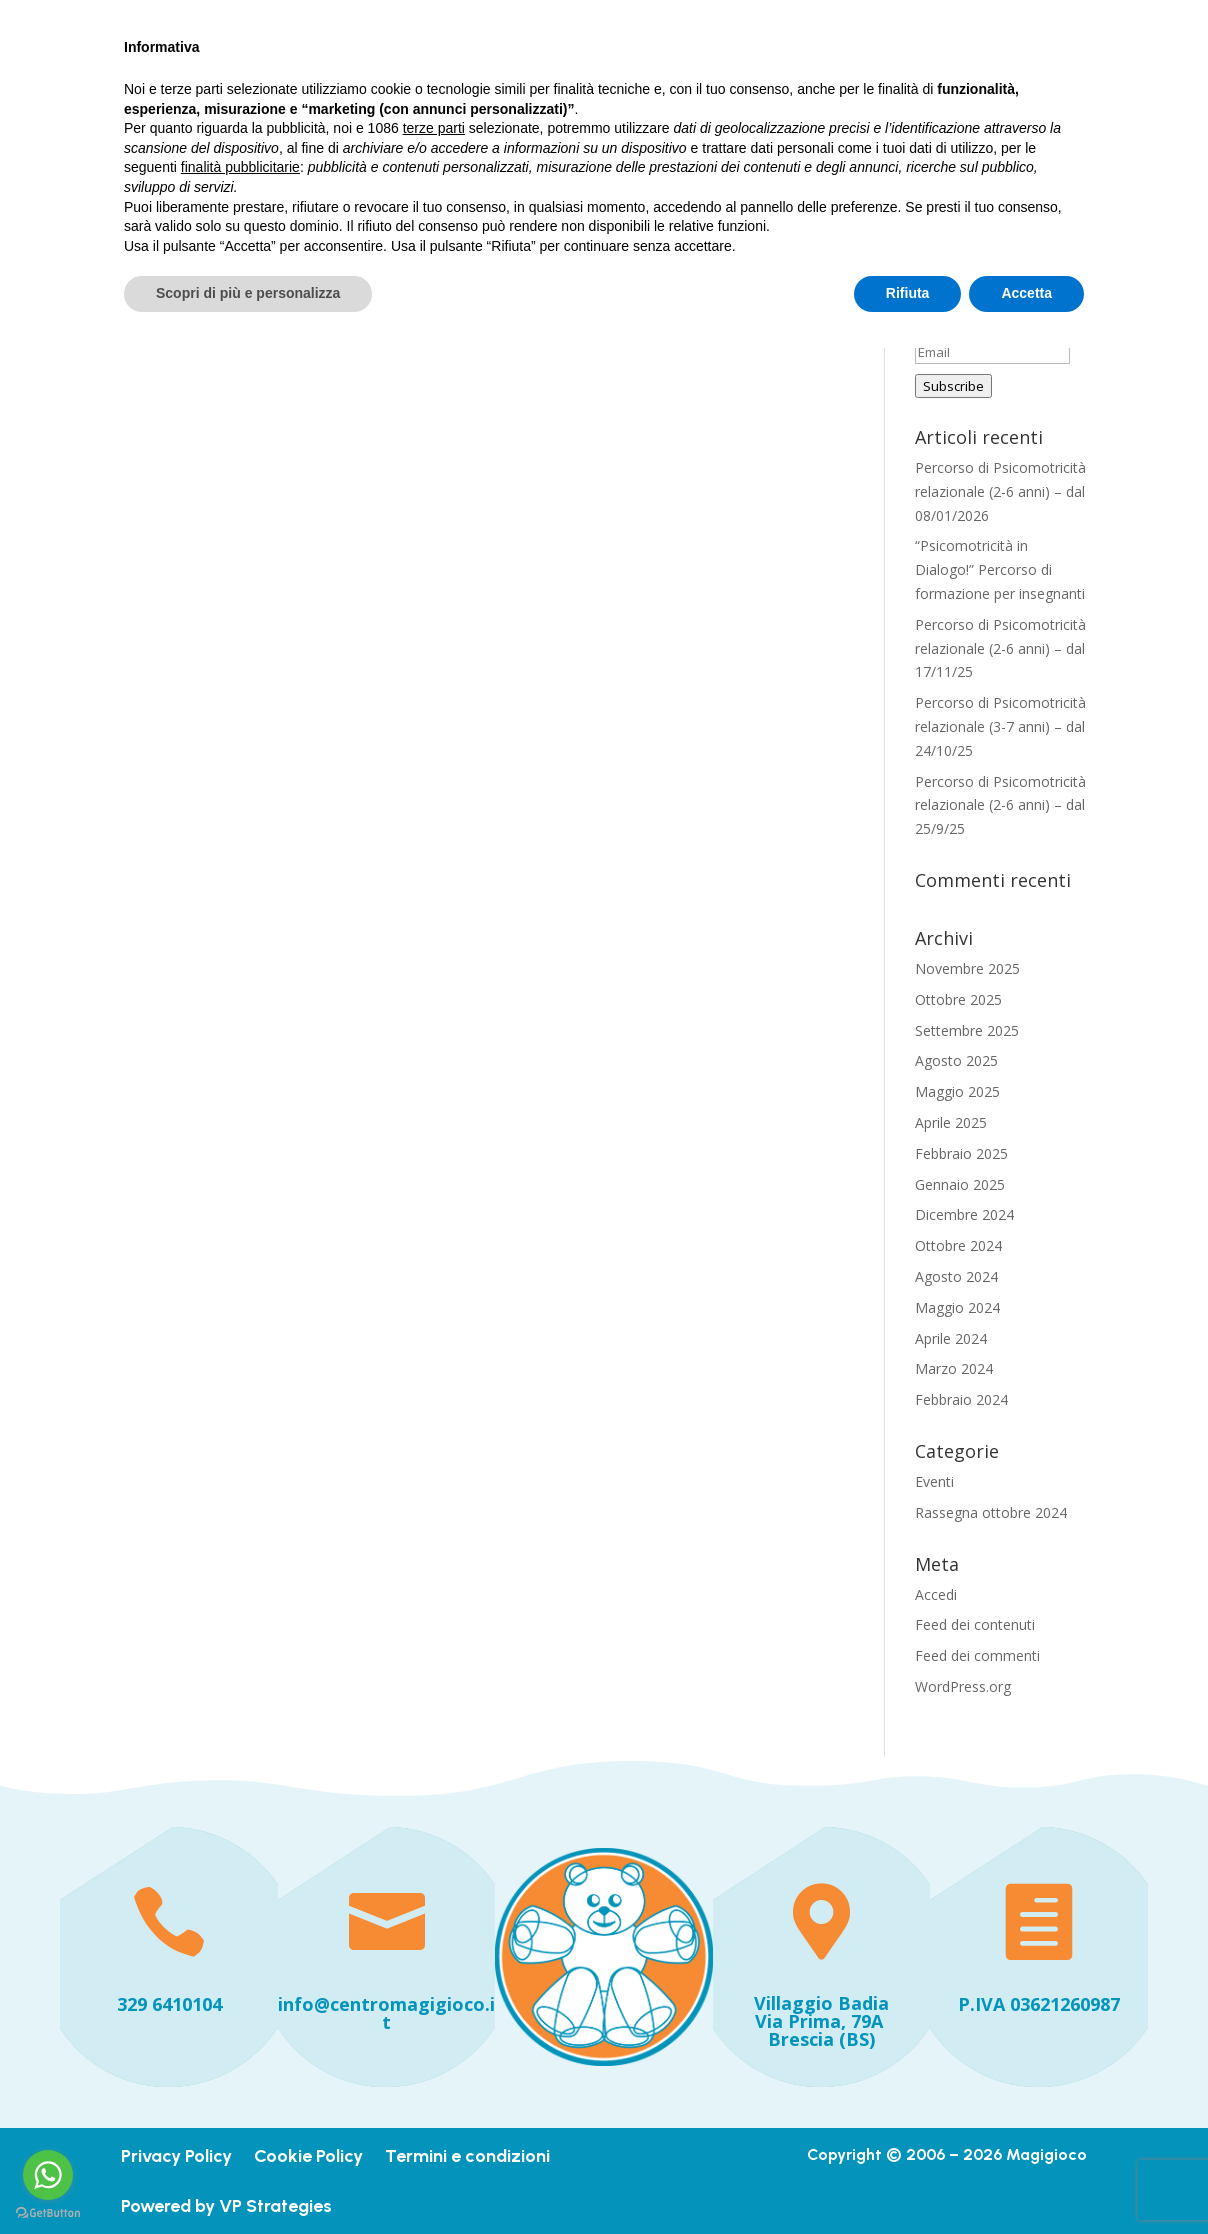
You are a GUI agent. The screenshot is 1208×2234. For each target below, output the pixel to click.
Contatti (524, 130)
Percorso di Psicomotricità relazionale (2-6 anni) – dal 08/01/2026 (1000, 491)
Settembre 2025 (967, 1030)
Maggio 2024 (957, 1307)
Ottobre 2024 (958, 1245)
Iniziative (832, 83)
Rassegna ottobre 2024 (991, 1512)
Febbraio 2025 (961, 1153)
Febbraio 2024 (961, 1399)
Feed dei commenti (977, 1655)
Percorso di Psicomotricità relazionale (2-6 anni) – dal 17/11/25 (1000, 648)
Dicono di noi (935, 83)
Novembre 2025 (967, 968)
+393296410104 (181, 20)
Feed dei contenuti (975, 1624)
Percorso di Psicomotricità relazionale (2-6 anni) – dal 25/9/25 (1000, 805)
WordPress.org (963, 1686)
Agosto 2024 (956, 1276)
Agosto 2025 (956, 1060)
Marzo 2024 (954, 1368)
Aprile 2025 (951, 1122)
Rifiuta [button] (908, 2179)
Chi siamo (719, 83)
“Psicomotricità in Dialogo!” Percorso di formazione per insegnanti (1000, 569)
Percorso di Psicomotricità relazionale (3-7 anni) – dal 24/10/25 (1000, 726)
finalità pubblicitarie (240, 2053)
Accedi (936, 1594)
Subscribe (953, 386)
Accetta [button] (1026, 2179)
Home (514, 83)
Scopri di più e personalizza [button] (248, 2179)
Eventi (934, 1481)
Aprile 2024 (951, 1338)
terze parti (434, 2014)
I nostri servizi (610, 83)
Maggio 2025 (957, 1091)
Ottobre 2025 (958, 999)
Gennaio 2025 (960, 1184)
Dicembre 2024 (964, 1214)
